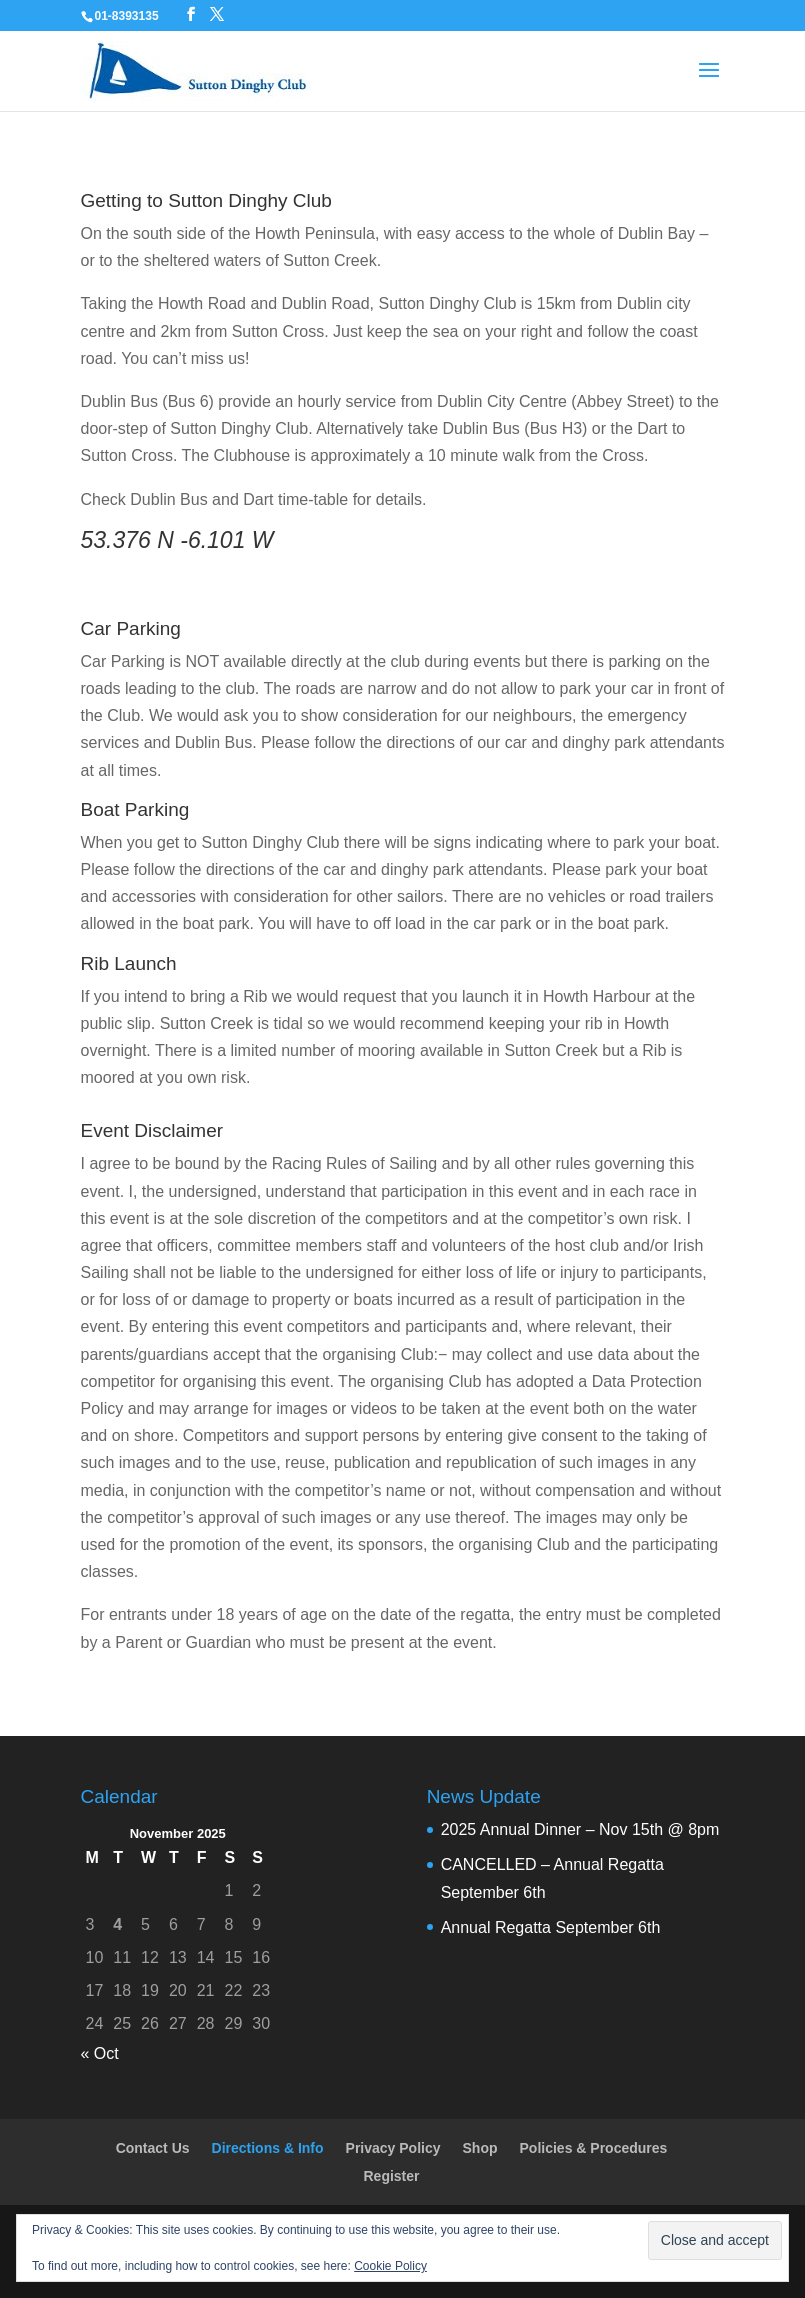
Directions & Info (268, 2148)
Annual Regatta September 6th (551, 1927)
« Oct (100, 2053)
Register (391, 2176)
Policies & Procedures (594, 2148)
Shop (480, 2148)
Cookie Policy (390, 2266)
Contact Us (153, 2148)
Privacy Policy (393, 2148)
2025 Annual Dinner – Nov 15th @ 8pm (580, 1829)
